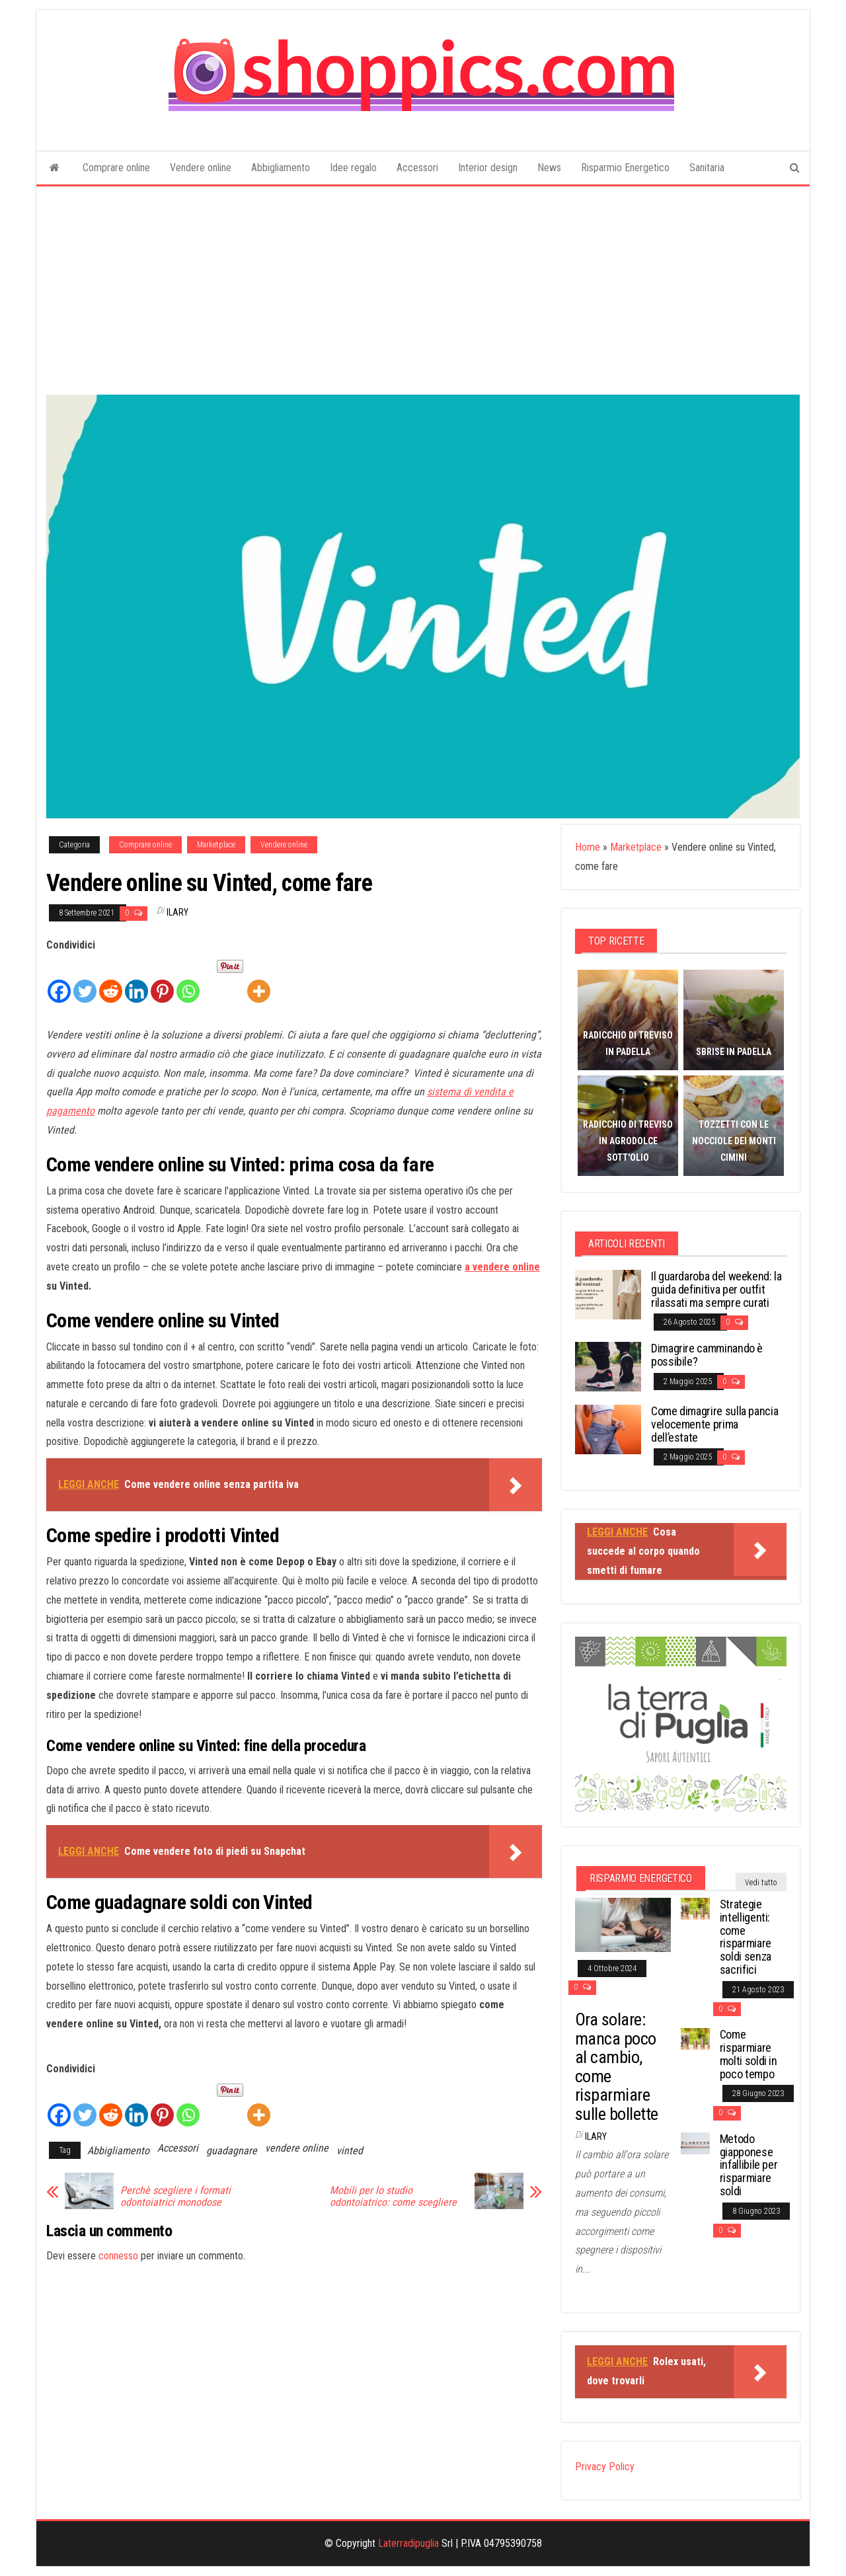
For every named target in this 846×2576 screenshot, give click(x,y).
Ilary (177, 912)
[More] (258, 980)
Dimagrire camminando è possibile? (707, 1354)
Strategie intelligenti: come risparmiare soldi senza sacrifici (745, 1936)
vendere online (296, 2148)
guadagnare (231, 2150)
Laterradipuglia (408, 2543)
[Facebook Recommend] (203, 967)
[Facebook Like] (208, 967)
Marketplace (216, 844)
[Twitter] (84, 980)
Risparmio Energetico (625, 167)
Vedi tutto (761, 1882)
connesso (118, 2255)
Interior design (488, 167)
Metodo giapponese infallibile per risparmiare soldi (749, 2165)
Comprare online (116, 167)
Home (587, 847)
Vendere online (200, 167)
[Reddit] (110, 980)
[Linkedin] (136, 980)
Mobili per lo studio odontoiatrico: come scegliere (393, 2196)
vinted (349, 2150)
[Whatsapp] (188, 980)
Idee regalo (353, 167)
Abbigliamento (280, 167)
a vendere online (502, 1267)
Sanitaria (706, 167)
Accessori (417, 167)
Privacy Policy (604, 2466)
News (549, 167)
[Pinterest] (162, 980)
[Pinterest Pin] (212, 965)
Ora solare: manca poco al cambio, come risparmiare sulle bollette (616, 2067)
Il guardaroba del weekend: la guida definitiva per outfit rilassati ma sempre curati (716, 1289)
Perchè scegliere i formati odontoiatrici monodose (175, 2196)
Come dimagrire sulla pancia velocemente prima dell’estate (714, 1424)
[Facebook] (59, 980)
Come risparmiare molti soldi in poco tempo (748, 2053)
